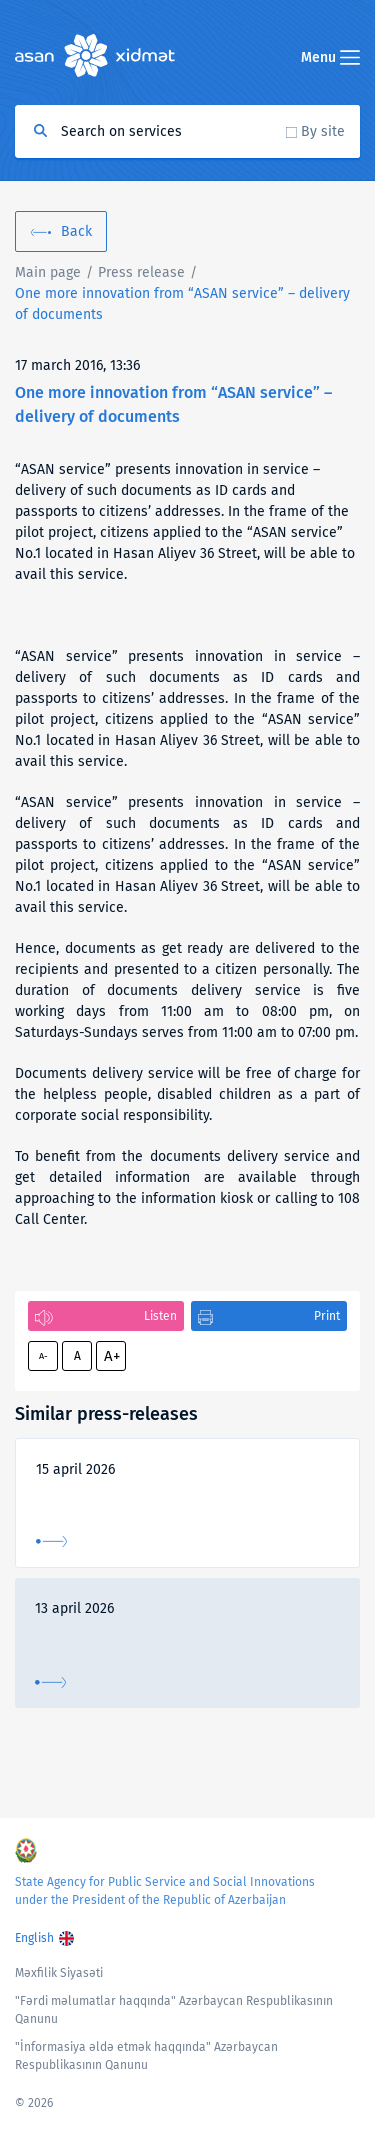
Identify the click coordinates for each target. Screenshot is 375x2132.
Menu (330, 57)
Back (76, 231)
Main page (48, 272)
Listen (160, 1316)
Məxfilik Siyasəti (59, 1973)
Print (327, 1316)
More (51, 1541)
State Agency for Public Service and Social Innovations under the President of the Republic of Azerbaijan (165, 1891)
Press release (141, 272)
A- (43, 1356)
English (34, 1938)
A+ (112, 1356)
